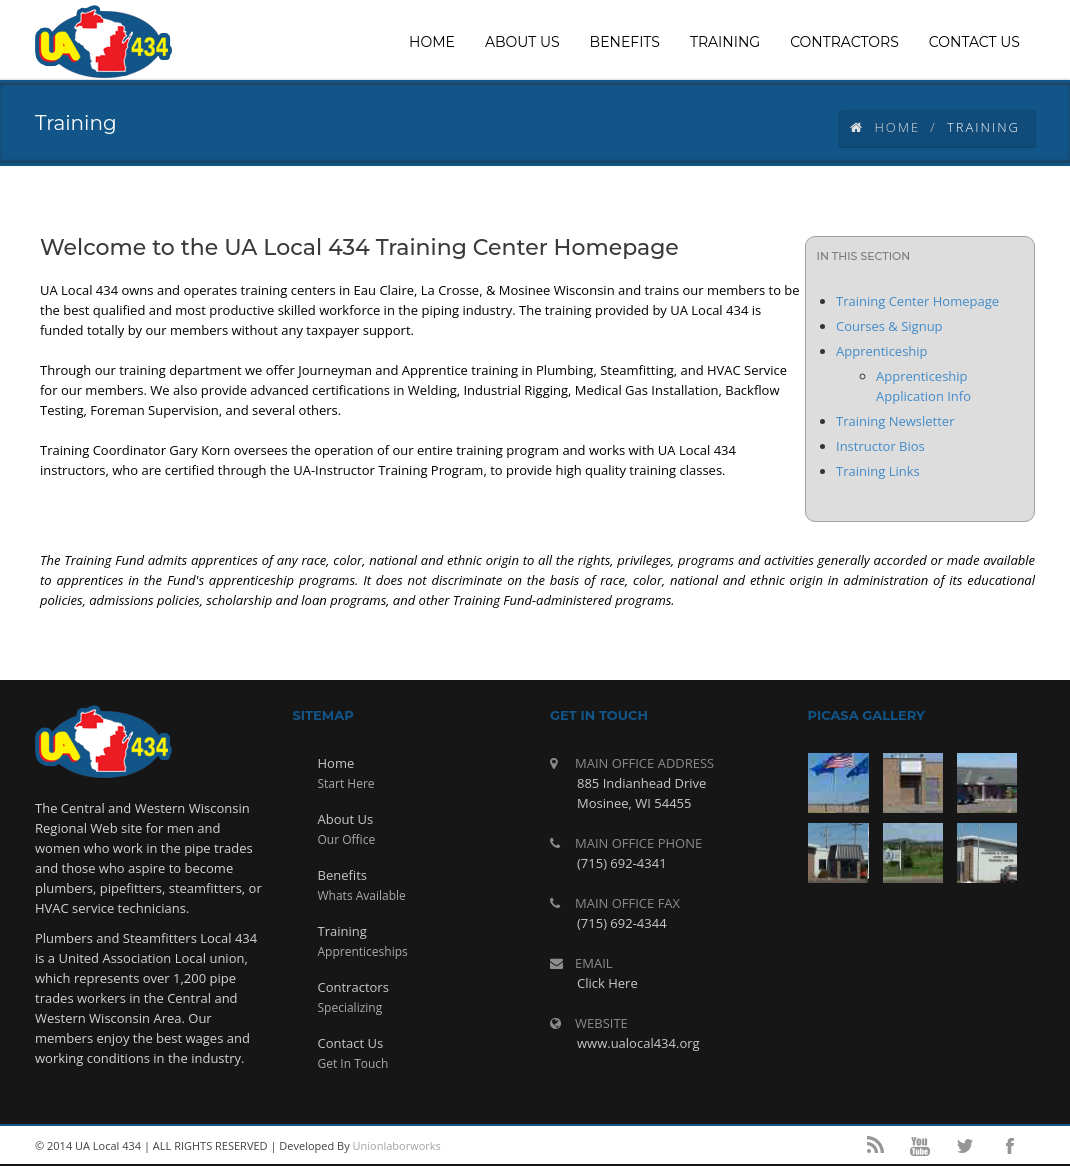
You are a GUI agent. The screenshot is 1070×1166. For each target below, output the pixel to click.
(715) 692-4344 (622, 923)
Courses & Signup (889, 326)
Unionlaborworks (397, 1145)
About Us (346, 819)
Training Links (878, 471)
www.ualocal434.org (638, 1043)
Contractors (353, 987)
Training (342, 931)
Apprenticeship (882, 351)
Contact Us (351, 1043)
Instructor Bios (880, 446)
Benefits (342, 875)
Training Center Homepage (917, 301)
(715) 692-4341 (622, 863)
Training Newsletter (895, 421)
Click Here (607, 983)
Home (885, 127)
